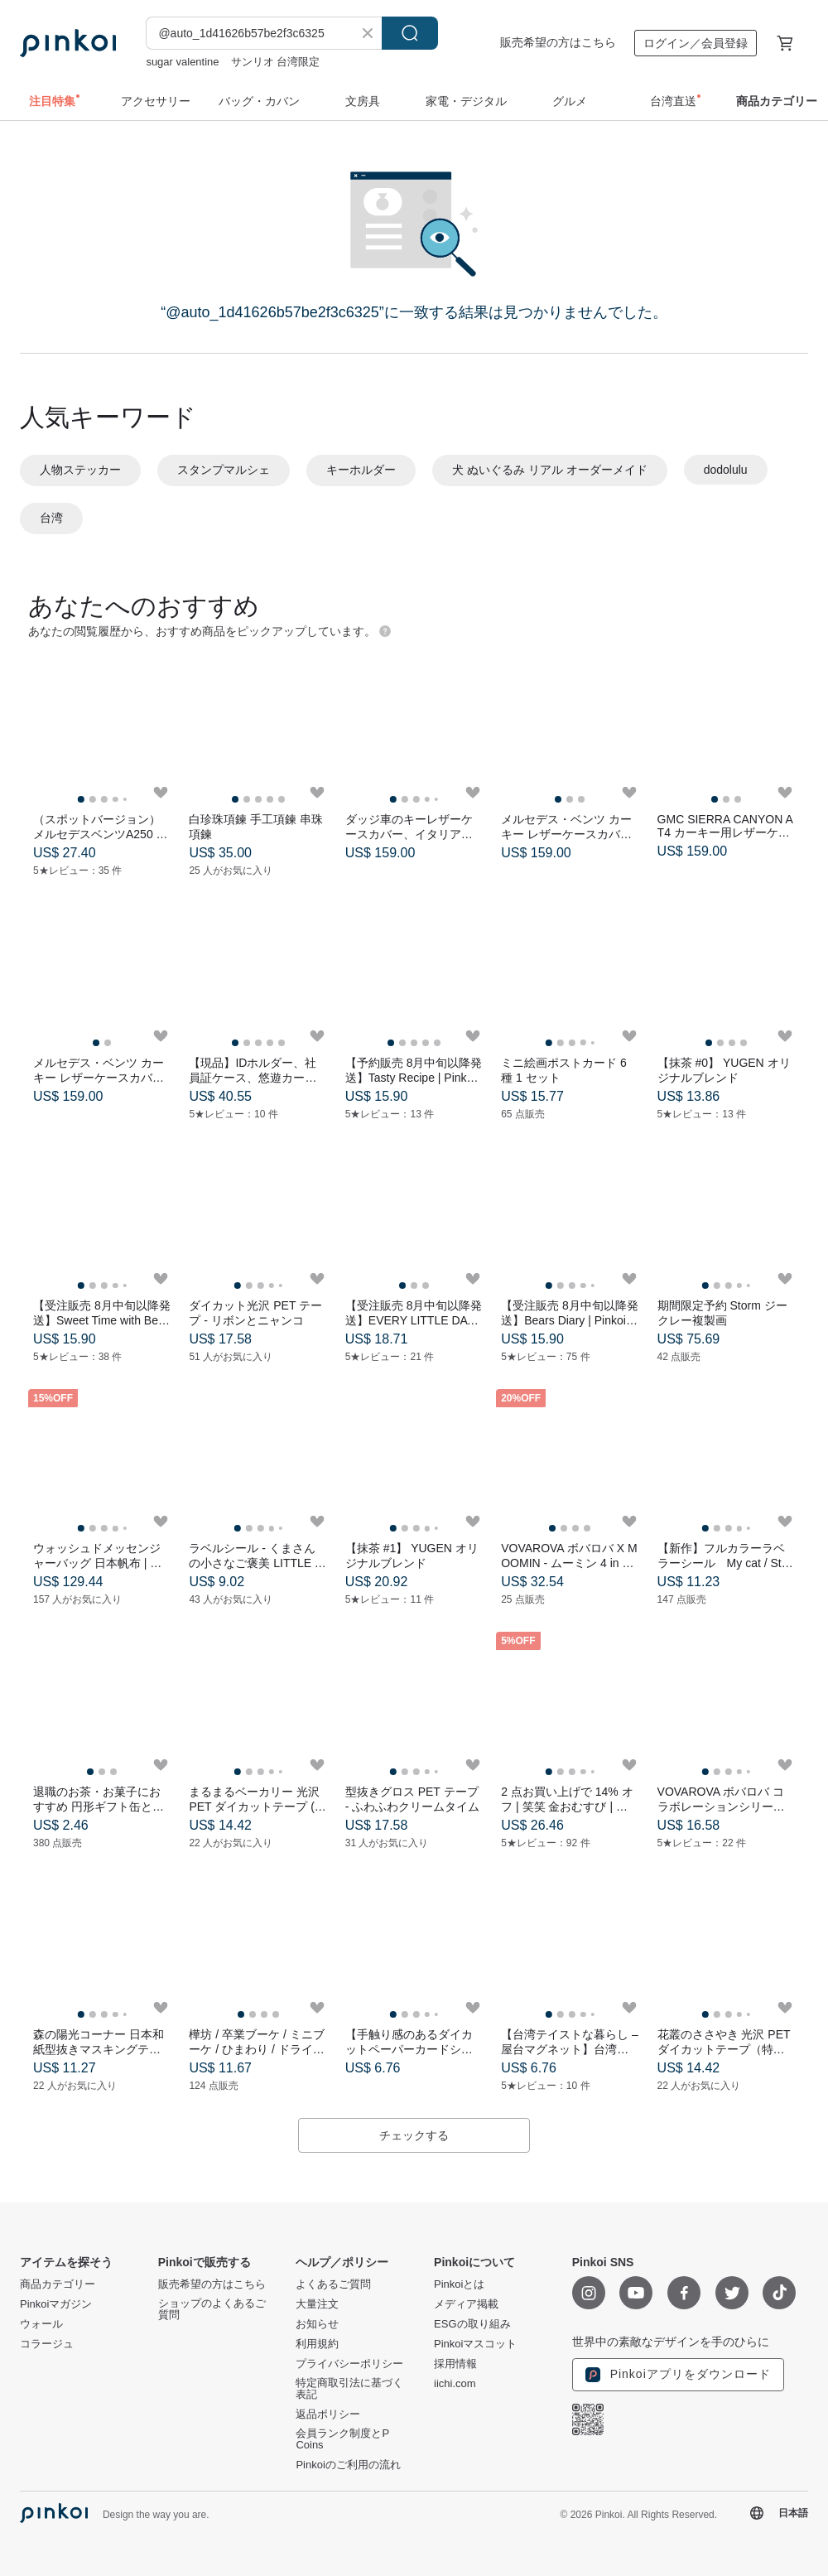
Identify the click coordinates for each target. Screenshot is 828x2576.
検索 (410, 33)
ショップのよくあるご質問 (212, 2309)
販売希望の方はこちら (558, 42)
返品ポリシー (328, 2414)
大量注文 (317, 2304)
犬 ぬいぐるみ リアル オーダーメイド (549, 469)
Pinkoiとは (459, 2284)
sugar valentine (182, 61)
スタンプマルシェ (223, 469)
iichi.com (455, 2384)
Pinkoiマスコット (475, 2344)
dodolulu (726, 469)
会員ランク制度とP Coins (342, 2439)
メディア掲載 (466, 2304)
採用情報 (455, 2364)
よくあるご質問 (333, 2284)
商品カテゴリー (57, 2284)
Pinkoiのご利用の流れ (348, 2465)
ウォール (41, 2324)
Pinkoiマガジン (56, 2304)
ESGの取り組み (472, 2324)
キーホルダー (361, 469)
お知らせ (317, 2324)
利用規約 (317, 2344)
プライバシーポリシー (349, 2364)
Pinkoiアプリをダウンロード (678, 2374)
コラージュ (47, 2344)
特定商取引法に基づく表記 (349, 2388)
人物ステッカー (80, 469)
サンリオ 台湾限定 (275, 61)
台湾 (51, 517)
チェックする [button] (414, 2135)
